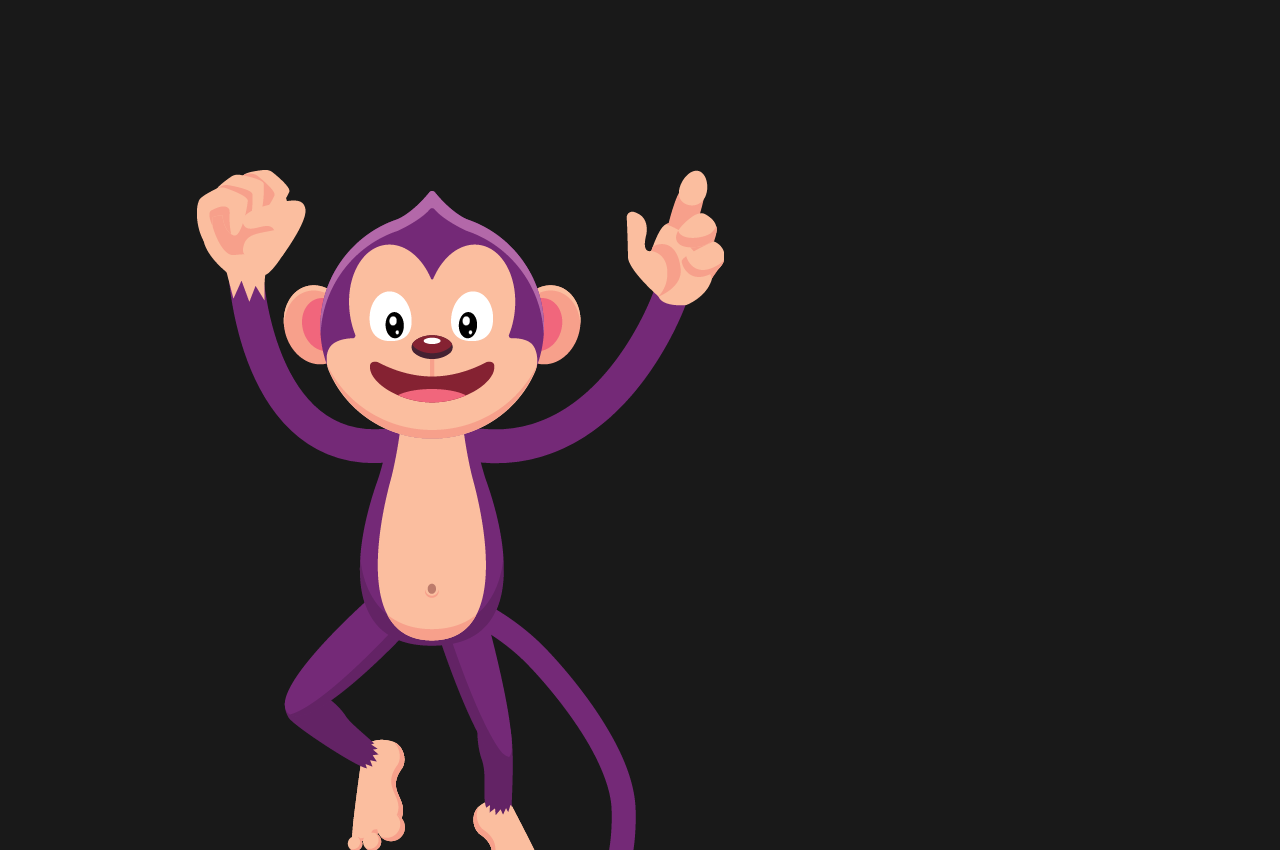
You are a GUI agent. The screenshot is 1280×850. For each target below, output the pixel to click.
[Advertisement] (460, 120)
